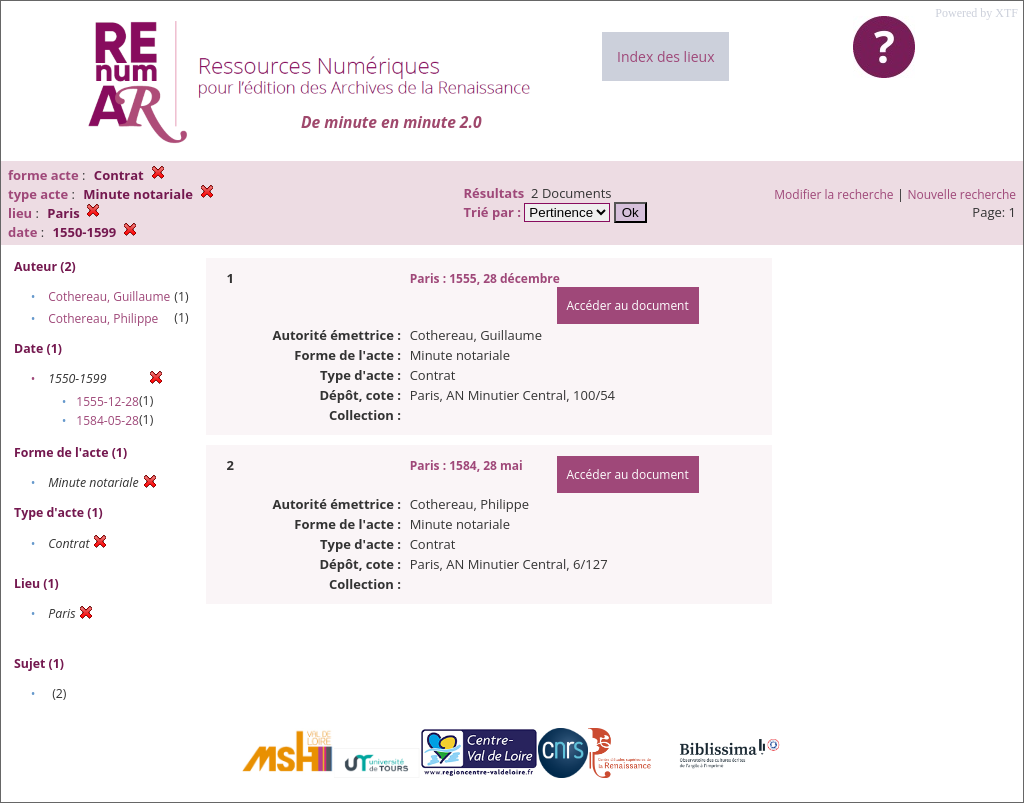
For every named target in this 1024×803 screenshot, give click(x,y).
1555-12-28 (107, 401)
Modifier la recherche (833, 194)
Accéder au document (628, 305)
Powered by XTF (976, 13)
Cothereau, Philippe (103, 318)
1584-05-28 (107, 420)
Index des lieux (665, 56)
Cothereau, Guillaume (109, 296)
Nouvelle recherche (962, 194)
